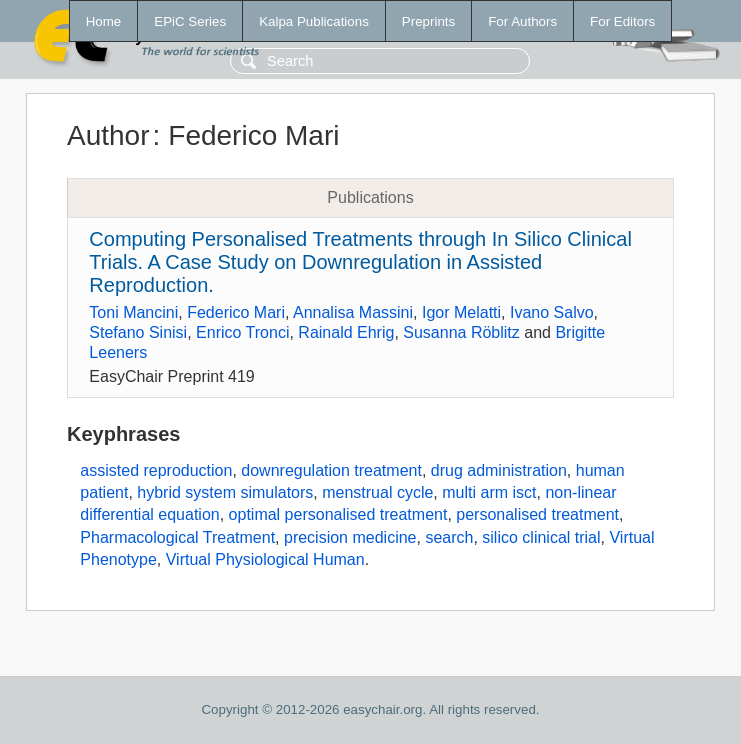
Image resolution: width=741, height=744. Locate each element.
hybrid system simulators (225, 492)
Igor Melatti (461, 312)
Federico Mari (236, 312)
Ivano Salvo (552, 312)
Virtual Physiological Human (265, 559)
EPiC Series (190, 21)
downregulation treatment (331, 470)
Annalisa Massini (353, 312)
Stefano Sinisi (138, 332)
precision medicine (350, 537)
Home (104, 21)
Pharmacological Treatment (177, 537)
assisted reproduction (156, 470)
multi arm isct (489, 492)
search (449, 537)
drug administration (499, 470)
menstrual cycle (377, 492)
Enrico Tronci (242, 332)
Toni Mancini (133, 312)
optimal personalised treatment (338, 514)
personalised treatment (537, 514)
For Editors (622, 21)
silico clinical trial (541, 537)
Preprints (428, 21)
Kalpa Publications (314, 21)
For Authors (522, 21)
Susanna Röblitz (461, 332)
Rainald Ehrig (346, 332)
